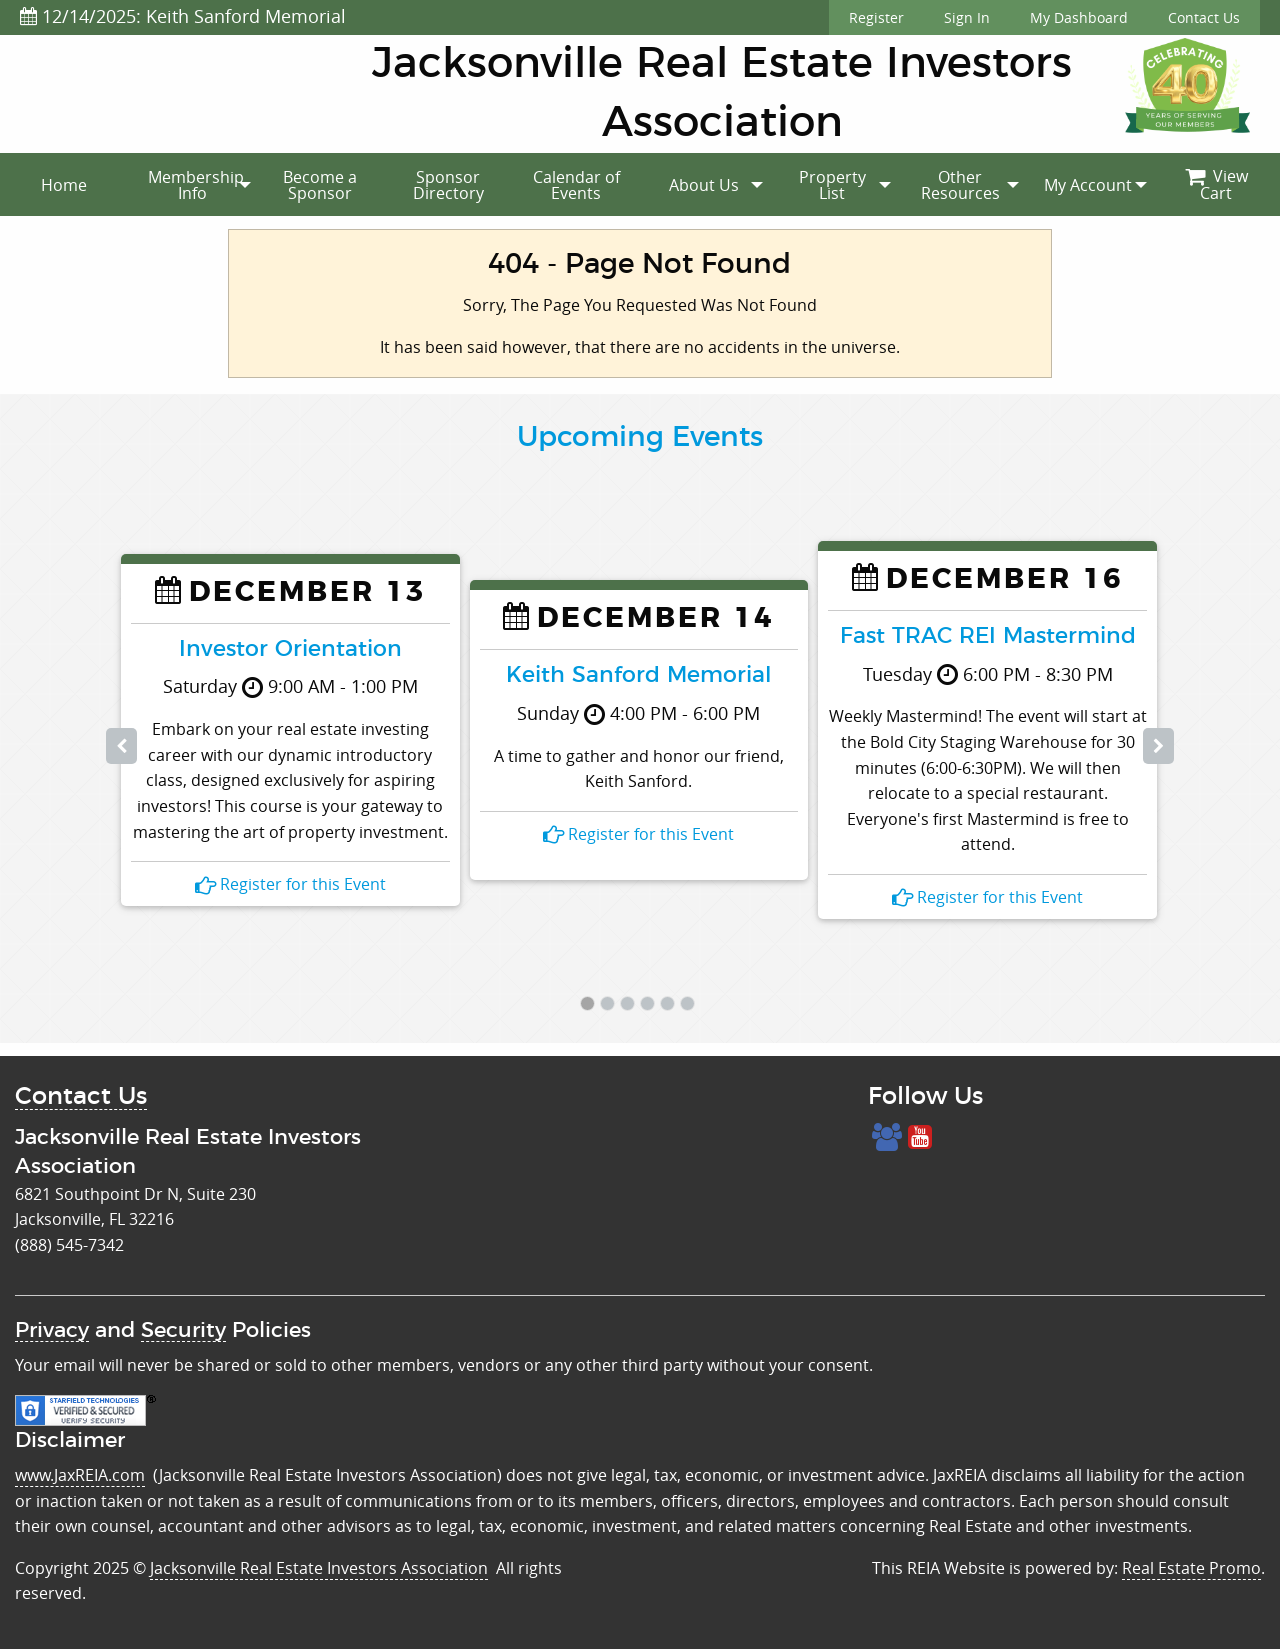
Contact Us (1204, 17)
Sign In (967, 17)
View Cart (1216, 185)
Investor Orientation (290, 649)
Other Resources (960, 185)
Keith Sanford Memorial (638, 675)
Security (183, 1330)
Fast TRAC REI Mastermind (988, 636)
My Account (1088, 185)
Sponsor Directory (448, 185)
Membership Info (196, 185)
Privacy (52, 1330)
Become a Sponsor (320, 185)
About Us (704, 185)
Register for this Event (290, 884)
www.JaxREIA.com (80, 1475)
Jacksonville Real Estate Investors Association (319, 1568)
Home (64, 185)
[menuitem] (64, 185)
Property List (832, 185)
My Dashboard (1079, 17)
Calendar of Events (576, 185)
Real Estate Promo (1191, 1568)
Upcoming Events (640, 438)
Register (876, 17)
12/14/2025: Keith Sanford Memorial (183, 16)
